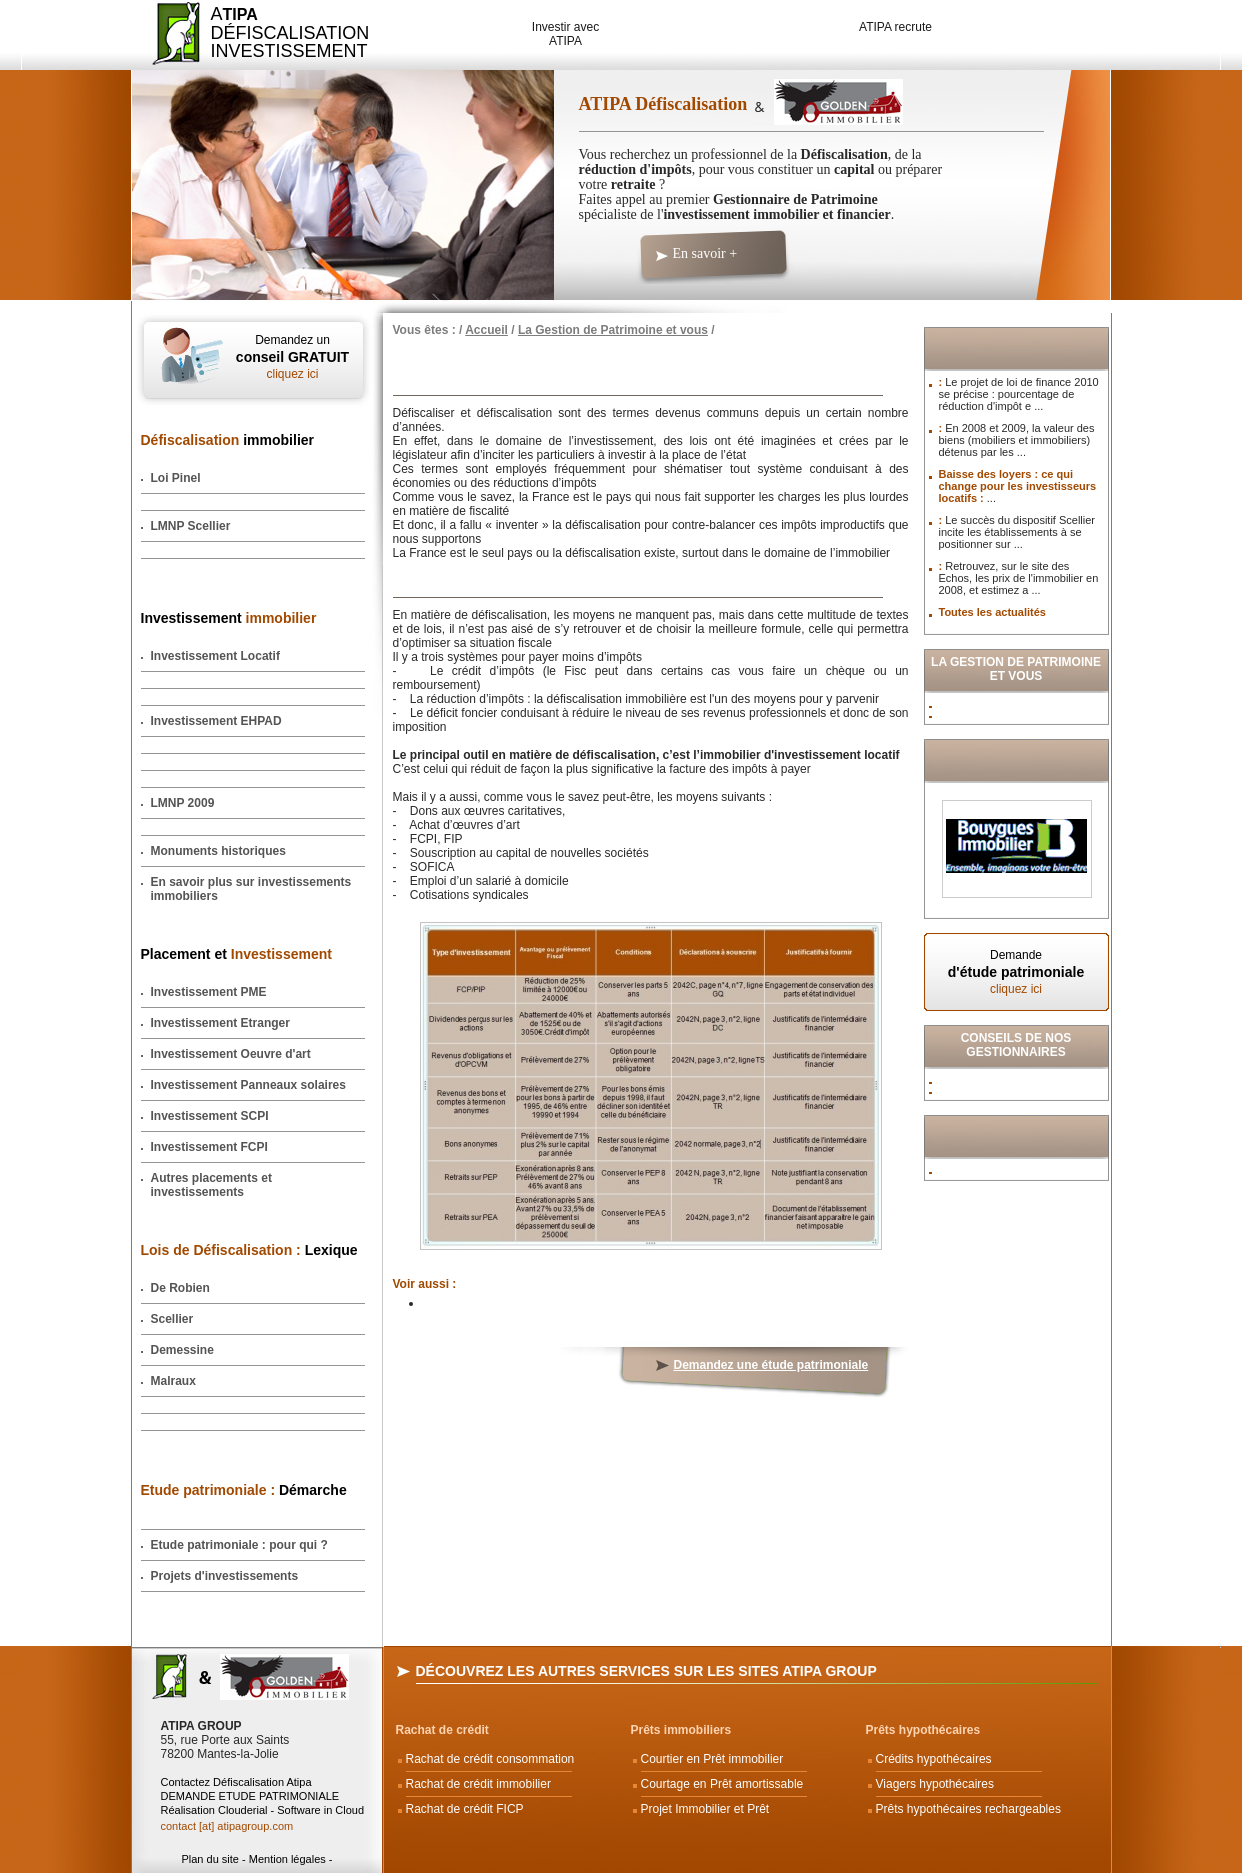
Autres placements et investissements (211, 1185)
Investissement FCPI (209, 1147)
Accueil (486, 330)
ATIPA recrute (895, 27)
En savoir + (705, 253)
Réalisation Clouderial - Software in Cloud (263, 1810)
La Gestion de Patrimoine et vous (613, 330)
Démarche (244, 1490)
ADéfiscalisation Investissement (278, 32)
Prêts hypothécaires (923, 1730)
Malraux (173, 1381)
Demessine (182, 1350)
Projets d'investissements (225, 1576)
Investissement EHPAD (216, 721)
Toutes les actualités (992, 612)
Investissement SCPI (210, 1116)
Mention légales (287, 1859)
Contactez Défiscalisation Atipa (236, 1782)
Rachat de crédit (442, 1730)
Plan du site (209, 1859)
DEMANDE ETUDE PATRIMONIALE (250, 1796)
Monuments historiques (218, 851)
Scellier (172, 1319)
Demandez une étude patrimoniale (771, 1365)
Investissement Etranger (220, 1023)
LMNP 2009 (183, 803)
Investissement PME (209, 992)
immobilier (228, 440)
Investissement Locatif (215, 656)
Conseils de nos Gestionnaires (1016, 1045)
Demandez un (293, 357)
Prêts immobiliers (681, 1730)
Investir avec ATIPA (565, 34)
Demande (1016, 972)
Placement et (236, 954)
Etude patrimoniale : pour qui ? (239, 1545)
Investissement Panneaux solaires (248, 1085)
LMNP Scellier (191, 526)
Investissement (229, 618)
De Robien (180, 1288)
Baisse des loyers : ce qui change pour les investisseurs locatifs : (1018, 486)
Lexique (249, 1250)
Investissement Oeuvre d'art (231, 1054)
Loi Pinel (176, 478)
